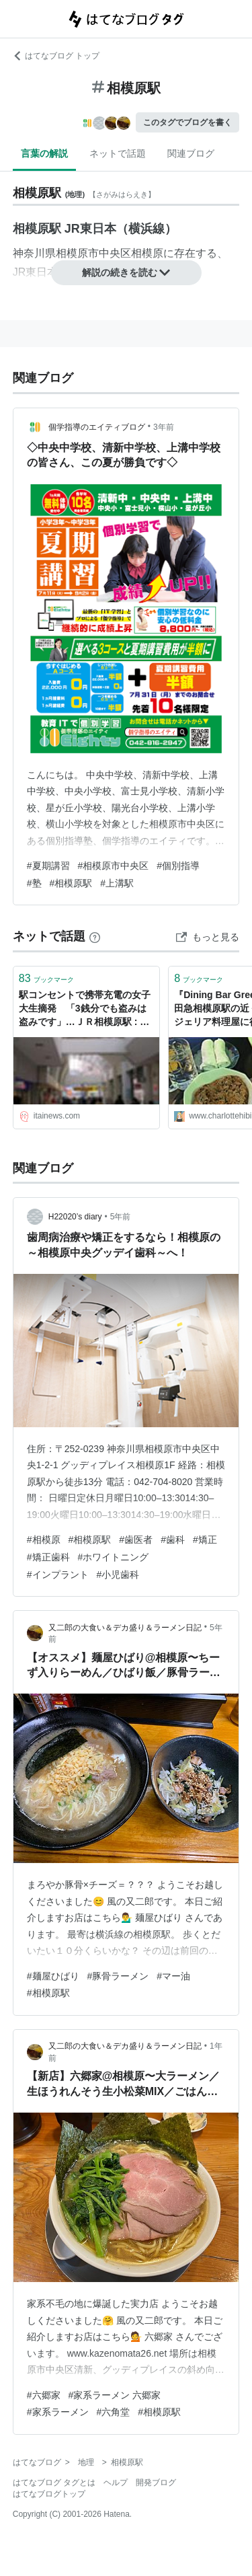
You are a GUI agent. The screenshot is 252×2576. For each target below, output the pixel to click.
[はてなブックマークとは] (94, 936)
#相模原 (43, 1539)
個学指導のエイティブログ (96, 427)
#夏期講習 (48, 865)
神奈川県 (34, 253)
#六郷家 (43, 2395)
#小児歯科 (118, 1574)
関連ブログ (190, 153)
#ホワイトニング (113, 1557)
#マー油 (173, 1976)
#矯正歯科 (48, 1557)
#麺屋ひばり (53, 1976)
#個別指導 (178, 865)
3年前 (163, 427)
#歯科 (173, 1539)
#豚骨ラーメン (118, 1976)
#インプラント (58, 1574)
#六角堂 (113, 2412)
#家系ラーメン (58, 2412)
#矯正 (205, 1539)
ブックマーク (46, 978)
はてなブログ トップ (56, 56)
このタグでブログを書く (187, 122)
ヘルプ (115, 2482)
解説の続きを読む (126, 272)
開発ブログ (156, 2482)
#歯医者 (136, 1539)
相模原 (147, 253)
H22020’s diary (75, 1216)
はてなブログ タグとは (54, 2482)
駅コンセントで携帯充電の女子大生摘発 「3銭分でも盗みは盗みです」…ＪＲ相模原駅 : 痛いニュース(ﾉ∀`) (85, 1009)
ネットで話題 (117, 153)
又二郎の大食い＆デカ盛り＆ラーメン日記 (125, 1627)
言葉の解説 (44, 153)
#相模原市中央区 (113, 865)
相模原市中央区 (93, 253)
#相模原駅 (71, 883)
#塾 (34, 883)
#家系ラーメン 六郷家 (115, 2395)
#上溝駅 (117, 883)
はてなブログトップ (49, 2494)
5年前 (120, 1216)
